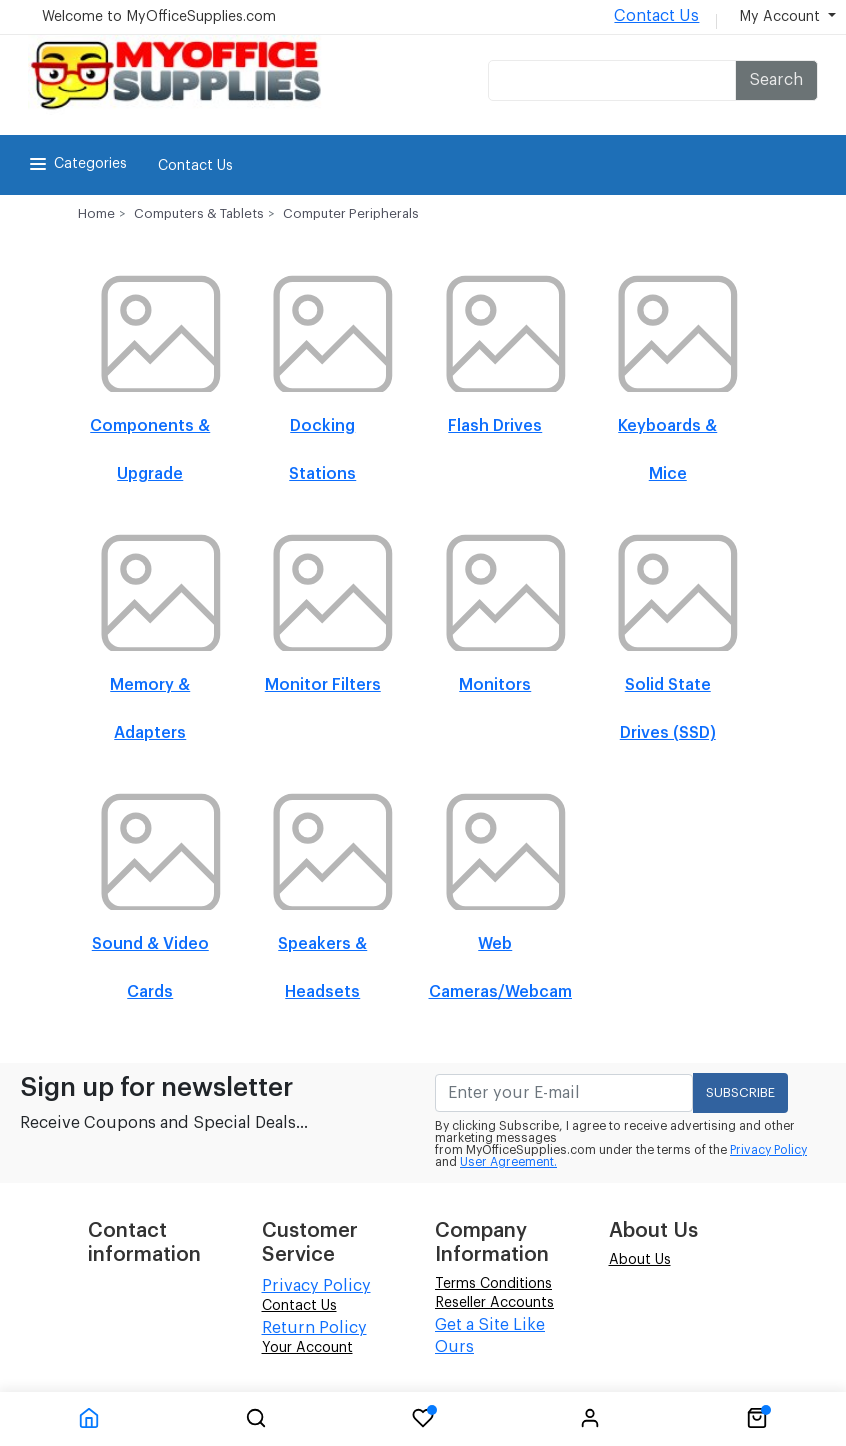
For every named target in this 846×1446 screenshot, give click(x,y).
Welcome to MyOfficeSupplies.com (159, 17)
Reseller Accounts (494, 1303)
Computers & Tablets (199, 213)
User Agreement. (508, 1162)
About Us (640, 1260)
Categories (76, 164)
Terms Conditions (493, 1284)
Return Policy (314, 1328)
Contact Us (656, 16)
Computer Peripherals (351, 213)
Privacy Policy (768, 1150)
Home (96, 213)
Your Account (307, 1348)
